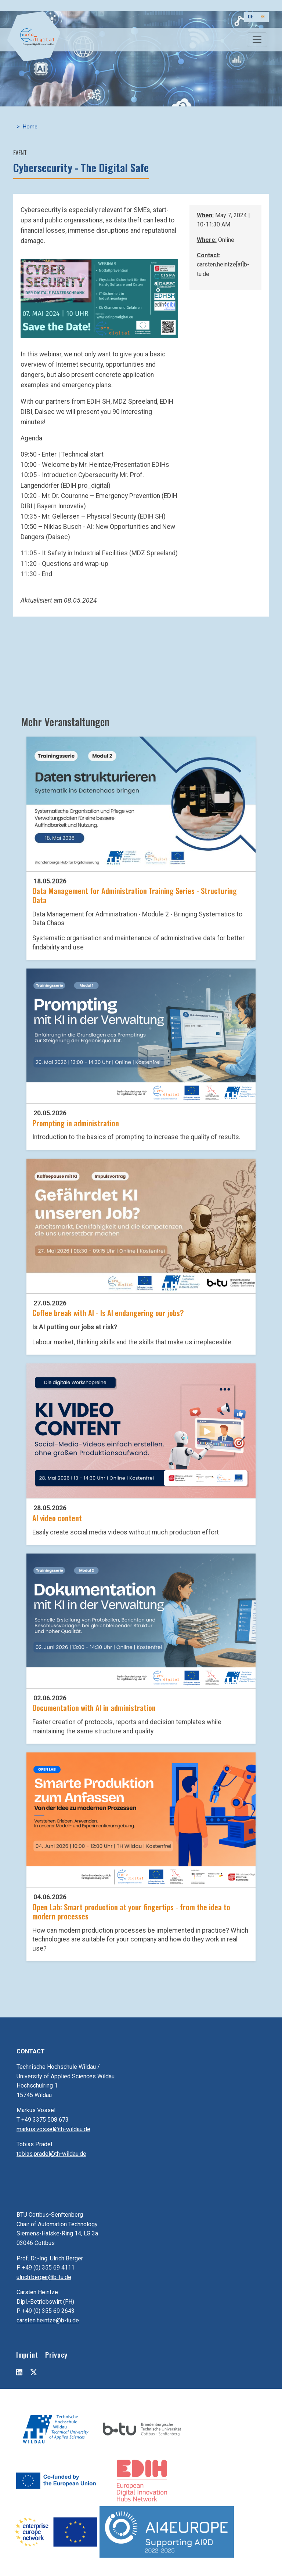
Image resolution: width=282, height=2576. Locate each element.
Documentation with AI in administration (94, 1707)
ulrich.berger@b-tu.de (44, 2277)
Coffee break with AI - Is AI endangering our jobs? (108, 1312)
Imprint (27, 2354)
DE (250, 16)
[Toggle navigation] (257, 39)
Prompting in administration (75, 1123)
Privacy (56, 2354)
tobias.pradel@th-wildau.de (51, 2153)
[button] (99, 298)
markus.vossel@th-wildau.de (53, 2129)
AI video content (57, 1517)
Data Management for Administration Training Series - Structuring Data (134, 895)
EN (262, 16)
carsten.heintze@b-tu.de (48, 2320)
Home (30, 127)
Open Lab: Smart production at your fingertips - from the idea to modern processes (131, 1911)
